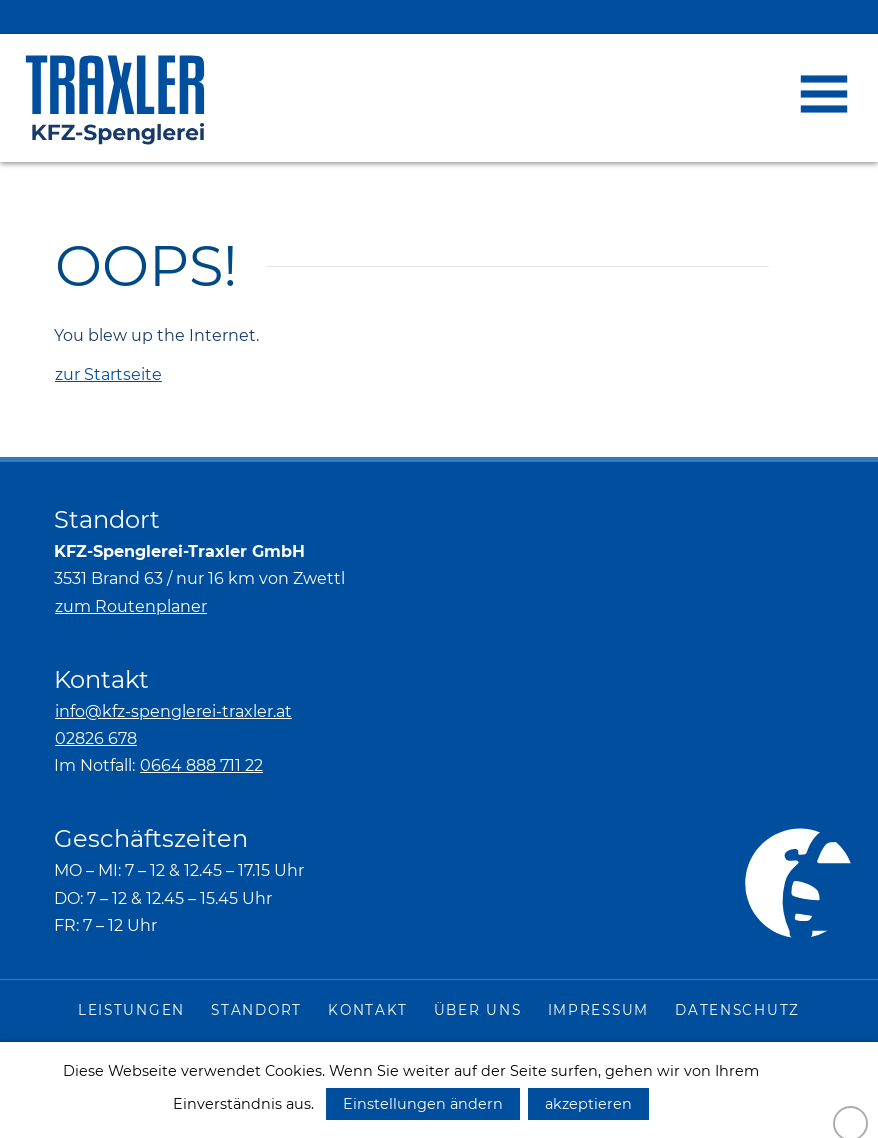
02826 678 (96, 738)
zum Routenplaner (131, 606)
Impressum (598, 1010)
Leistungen (131, 1010)
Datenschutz (737, 1010)
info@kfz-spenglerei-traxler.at (173, 711)
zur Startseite (108, 374)
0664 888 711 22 (201, 765)
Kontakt (367, 1010)
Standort (256, 1010)
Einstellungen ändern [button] (423, 1104)
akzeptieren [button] (588, 1104)
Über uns (478, 1010)
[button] (824, 94)
